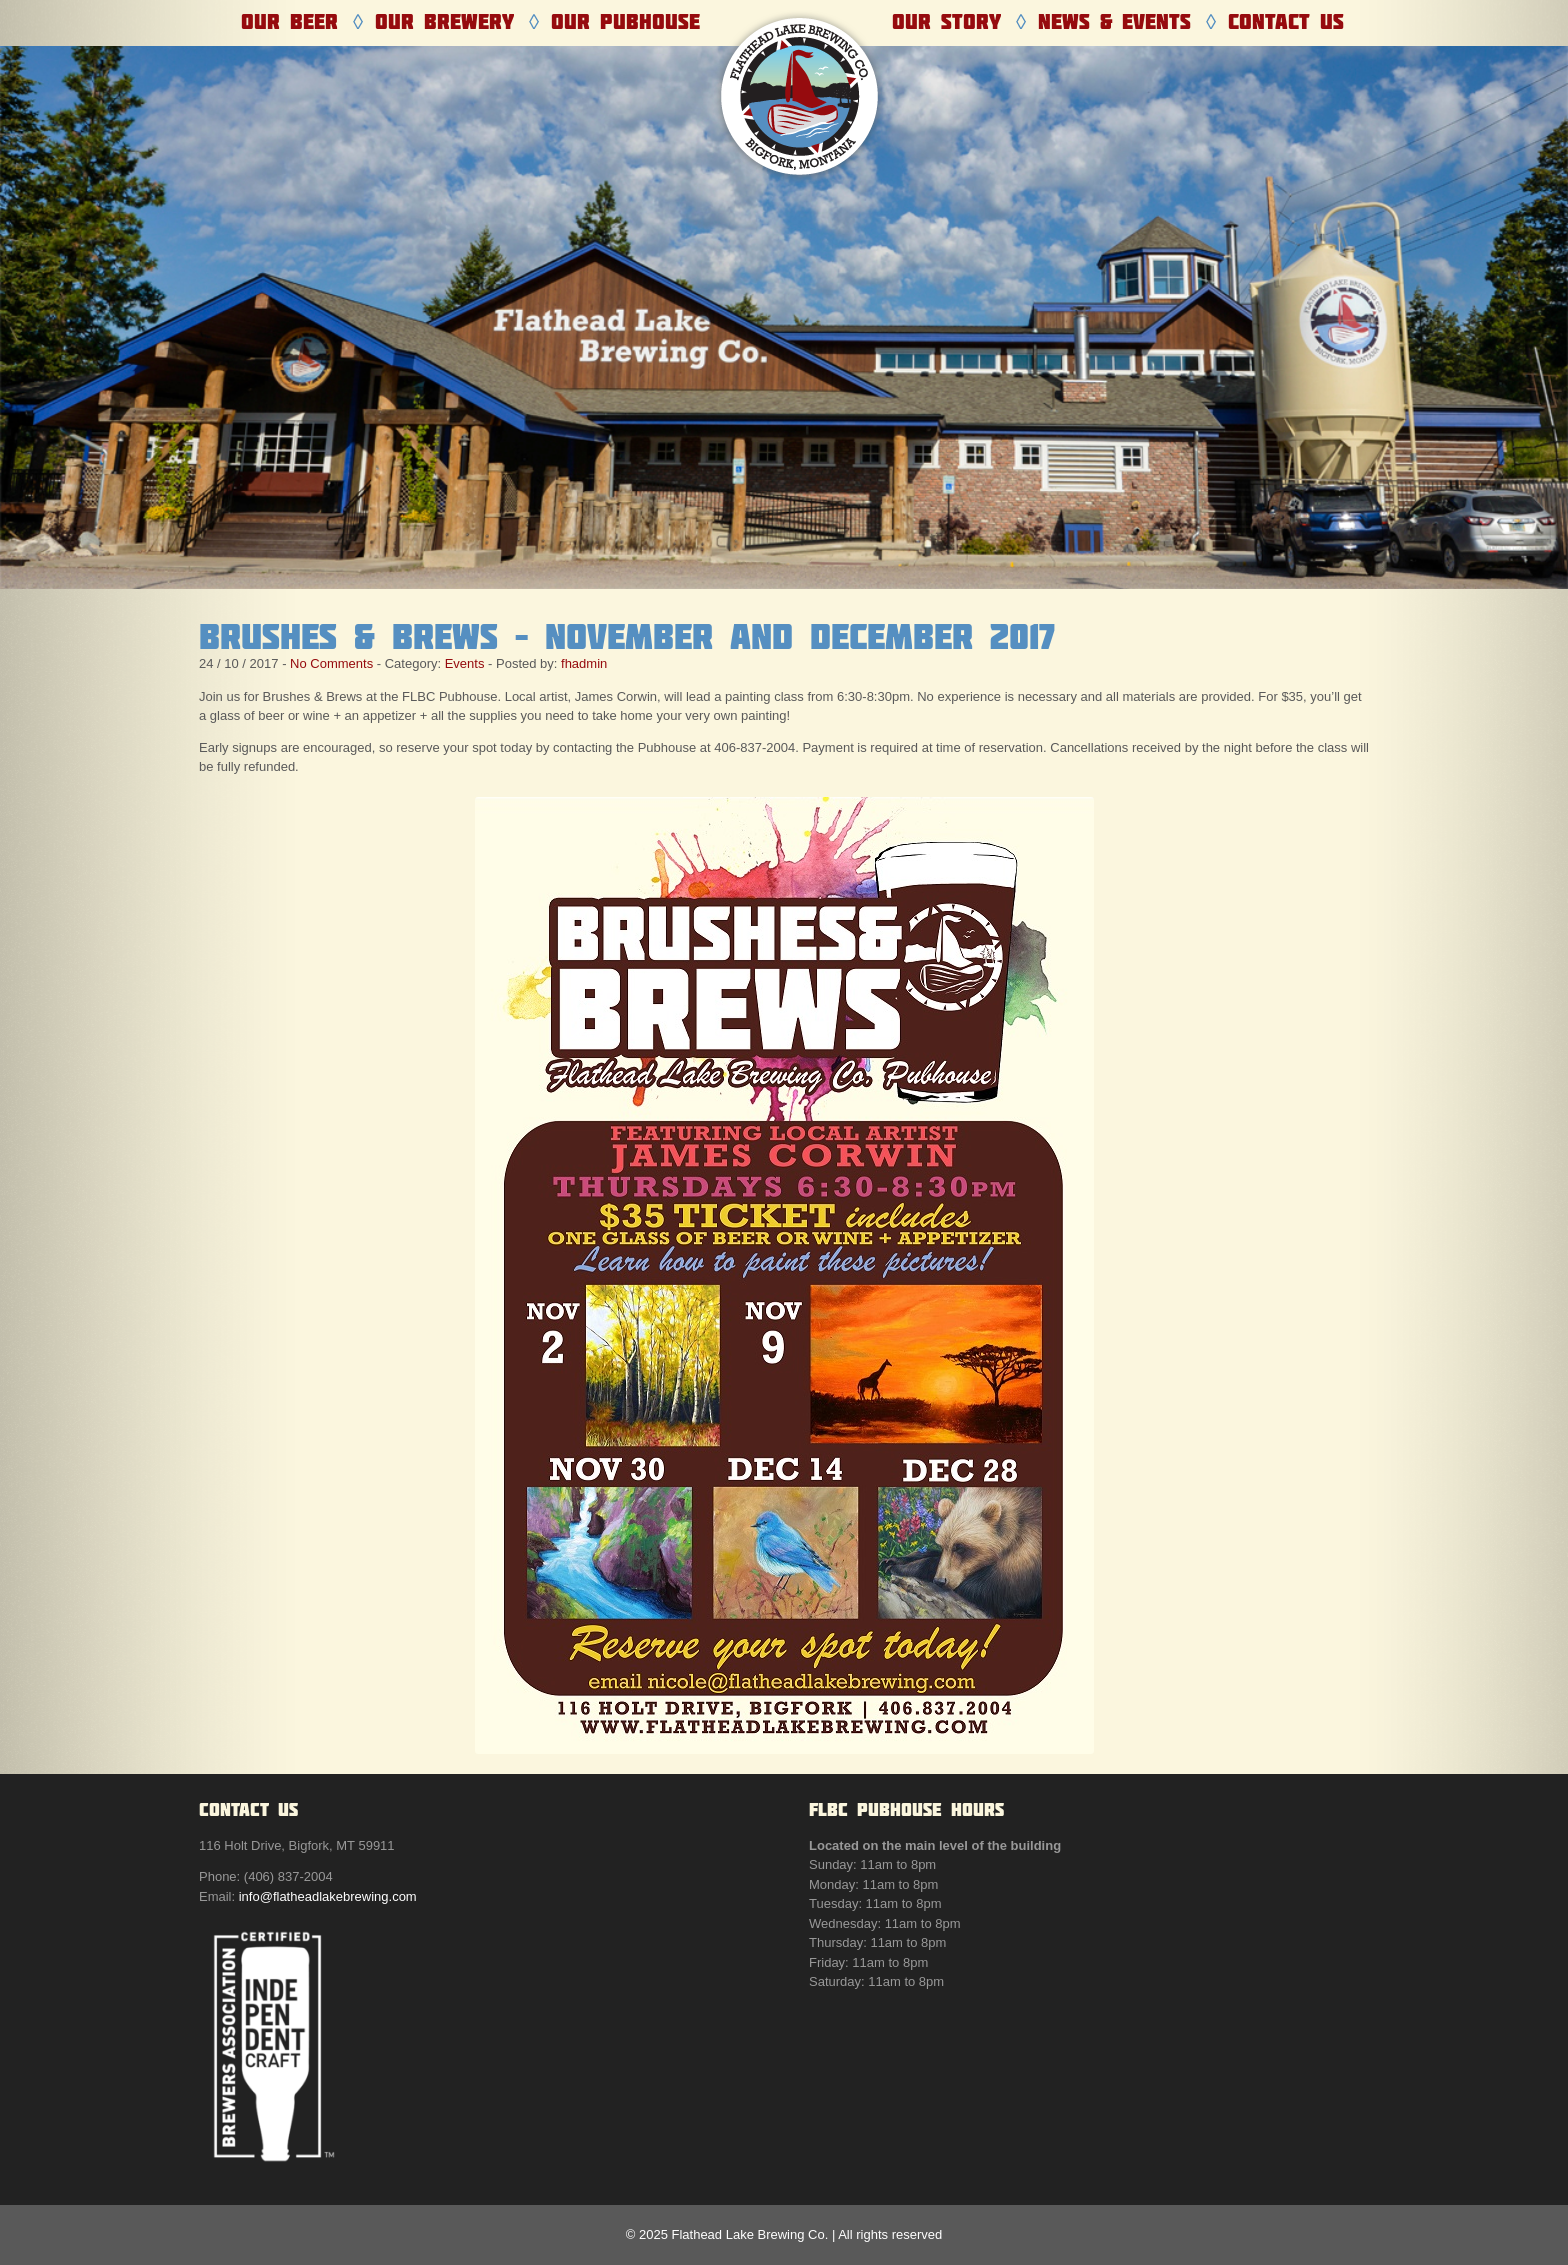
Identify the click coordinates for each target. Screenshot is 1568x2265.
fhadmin (584, 663)
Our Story (946, 21)
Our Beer (289, 21)
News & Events (1114, 21)
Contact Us (1286, 21)
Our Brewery (444, 21)
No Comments (331, 663)
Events (465, 663)
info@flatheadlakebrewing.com (328, 1896)
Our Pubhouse (625, 21)
